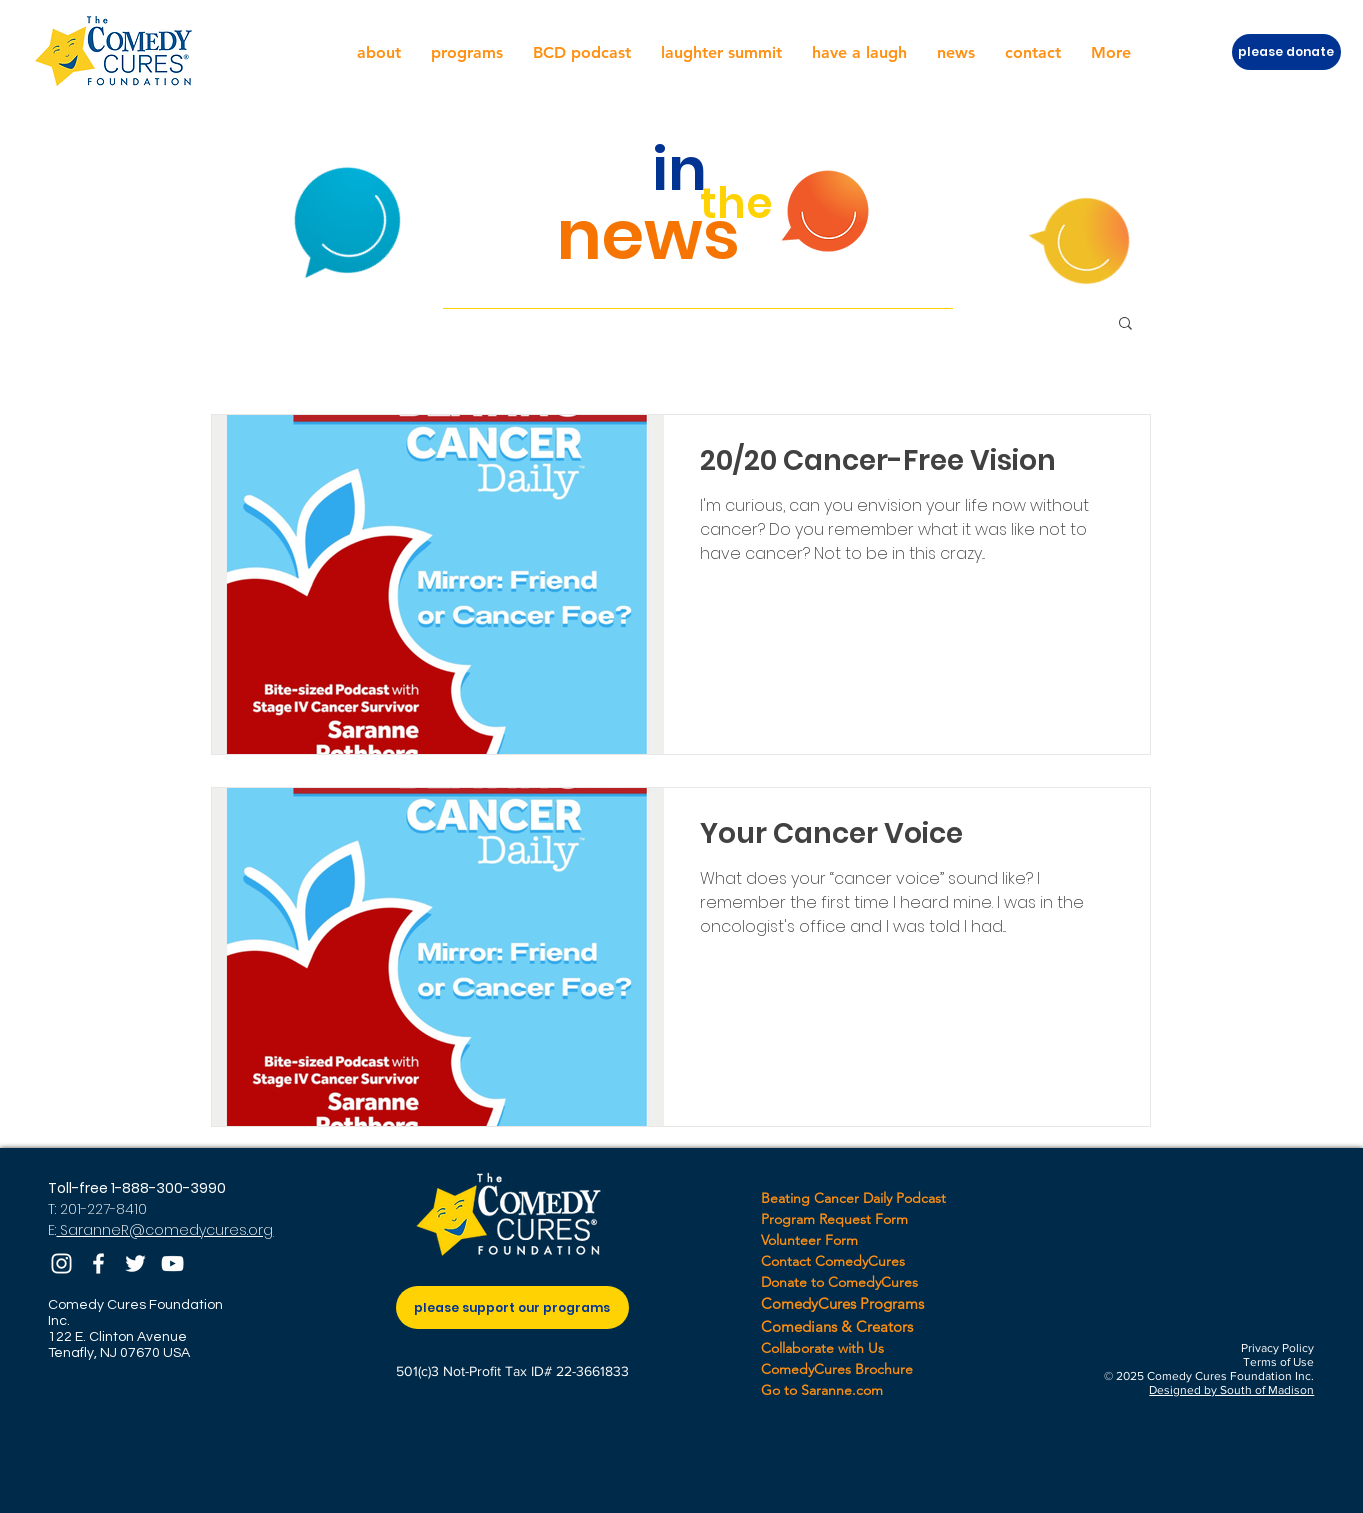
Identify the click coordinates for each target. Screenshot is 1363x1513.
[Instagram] (61, 1263)
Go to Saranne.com (822, 1390)
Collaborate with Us (822, 1348)
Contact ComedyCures (833, 1261)
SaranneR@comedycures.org (164, 1230)
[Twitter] (135, 1263)
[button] (379, 53)
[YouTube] (172, 1263)
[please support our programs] (512, 1307)
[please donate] (1286, 52)
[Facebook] (98, 1263)
